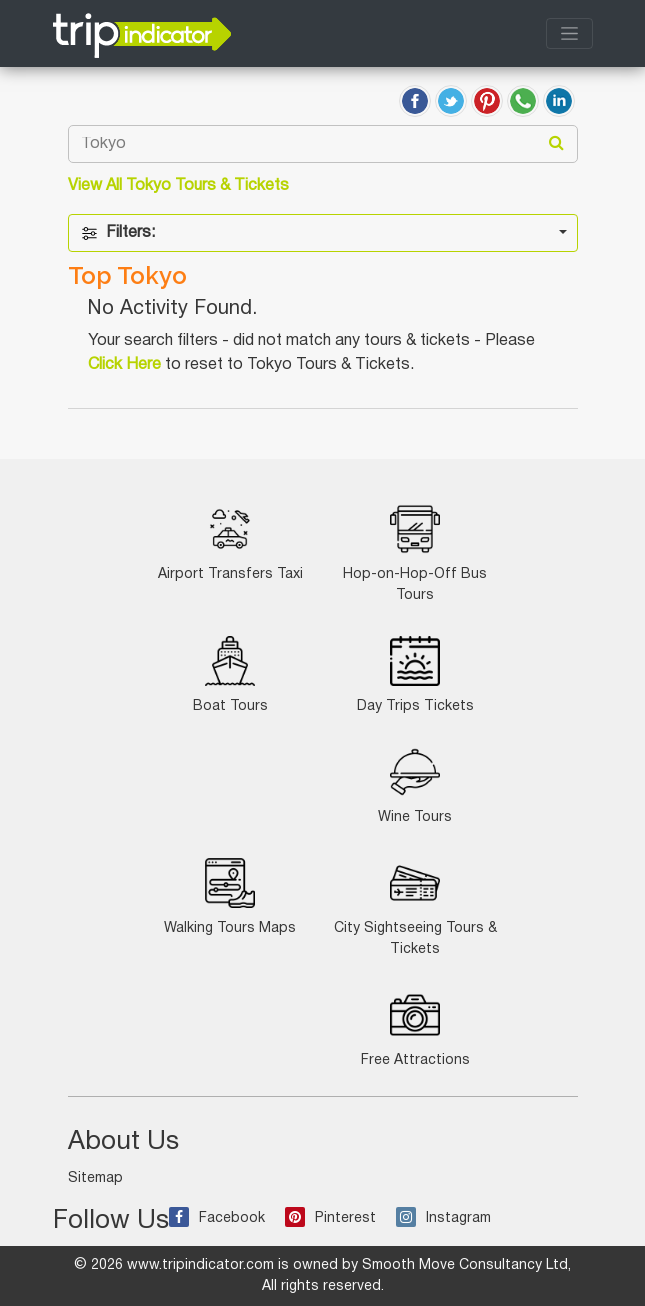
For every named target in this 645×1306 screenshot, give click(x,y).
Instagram (443, 1218)
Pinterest (330, 1218)
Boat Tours (230, 674)
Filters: (118, 233)
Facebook (217, 1218)
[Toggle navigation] (569, 33)
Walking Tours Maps (230, 896)
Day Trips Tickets (415, 674)
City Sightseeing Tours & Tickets (415, 907)
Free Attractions (415, 1028)
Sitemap (95, 1178)
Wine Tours (415, 785)
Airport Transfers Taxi (230, 542)
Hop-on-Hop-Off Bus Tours (415, 553)
